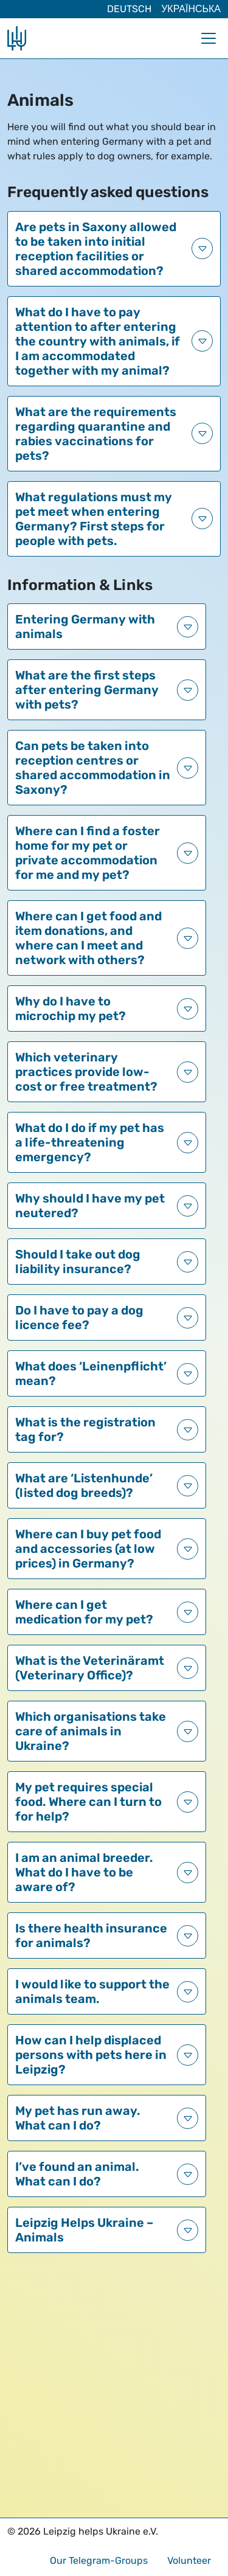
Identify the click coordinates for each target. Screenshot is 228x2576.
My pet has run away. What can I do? (77, 2118)
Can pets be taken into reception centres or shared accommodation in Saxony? (92, 767)
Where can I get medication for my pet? (84, 1611)
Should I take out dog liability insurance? (77, 1261)
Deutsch (129, 9)
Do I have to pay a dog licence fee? (79, 1317)
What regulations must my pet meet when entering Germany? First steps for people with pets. (93, 519)
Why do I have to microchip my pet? (70, 1008)
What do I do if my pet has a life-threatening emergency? (89, 1142)
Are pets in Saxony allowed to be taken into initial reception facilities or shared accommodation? (95, 249)
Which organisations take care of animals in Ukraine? (90, 1731)
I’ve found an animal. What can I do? (77, 2174)
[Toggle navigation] (208, 38)
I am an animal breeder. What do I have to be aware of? (84, 1872)
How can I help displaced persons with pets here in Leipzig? (91, 2055)
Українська (191, 9)
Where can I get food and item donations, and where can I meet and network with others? (88, 938)
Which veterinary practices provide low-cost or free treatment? (86, 1072)
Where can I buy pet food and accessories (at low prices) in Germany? (88, 1549)
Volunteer (189, 2560)
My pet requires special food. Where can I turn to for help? (88, 1802)
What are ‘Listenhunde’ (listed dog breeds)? (84, 1485)
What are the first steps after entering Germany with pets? (87, 690)
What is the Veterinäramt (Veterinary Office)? (89, 1667)
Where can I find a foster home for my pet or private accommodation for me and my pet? (87, 853)
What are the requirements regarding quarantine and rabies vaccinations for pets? (95, 433)
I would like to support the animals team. (92, 1991)
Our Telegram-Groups (99, 2560)
